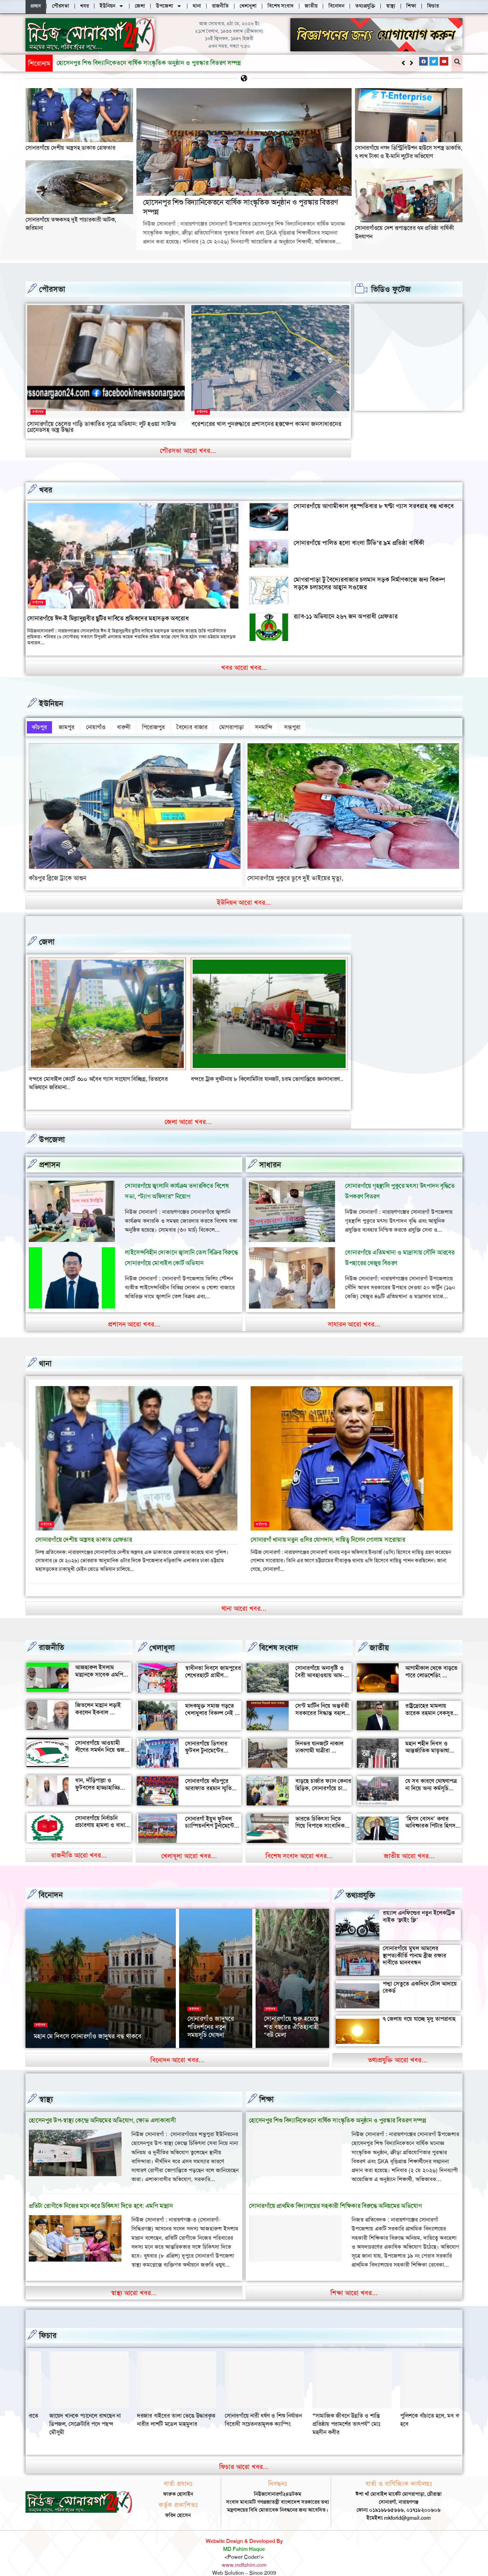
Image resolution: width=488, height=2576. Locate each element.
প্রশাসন (49, 1152)
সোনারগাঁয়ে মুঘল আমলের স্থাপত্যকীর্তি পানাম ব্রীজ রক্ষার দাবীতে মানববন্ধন (414, 1943)
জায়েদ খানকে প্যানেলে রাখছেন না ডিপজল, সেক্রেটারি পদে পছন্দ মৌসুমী (240, 2411)
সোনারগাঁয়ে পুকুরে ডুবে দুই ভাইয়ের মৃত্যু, (295, 874)
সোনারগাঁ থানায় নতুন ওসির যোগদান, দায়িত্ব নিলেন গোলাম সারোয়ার (328, 1527)
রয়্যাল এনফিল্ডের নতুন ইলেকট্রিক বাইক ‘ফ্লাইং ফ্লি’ (419, 1904)
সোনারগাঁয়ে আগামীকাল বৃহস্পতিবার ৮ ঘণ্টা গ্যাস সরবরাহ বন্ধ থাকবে (374, 506)
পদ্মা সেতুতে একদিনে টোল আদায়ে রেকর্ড (420, 1974)
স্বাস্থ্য (46, 2087)
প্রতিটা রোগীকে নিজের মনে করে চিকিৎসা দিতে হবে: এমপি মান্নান (100, 2193)
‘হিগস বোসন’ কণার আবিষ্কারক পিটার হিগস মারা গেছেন (430, 1813)
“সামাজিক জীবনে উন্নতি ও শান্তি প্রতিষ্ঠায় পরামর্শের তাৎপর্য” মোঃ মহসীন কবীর (63, 2411)
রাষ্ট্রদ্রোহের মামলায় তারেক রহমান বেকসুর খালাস (429, 1700)
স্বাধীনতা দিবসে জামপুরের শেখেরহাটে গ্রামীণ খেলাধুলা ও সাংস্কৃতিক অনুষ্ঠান (213, 1666)
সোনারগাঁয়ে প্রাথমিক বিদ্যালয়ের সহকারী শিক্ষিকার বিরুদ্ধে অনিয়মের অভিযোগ (335, 2193)
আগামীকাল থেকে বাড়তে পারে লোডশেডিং (431, 1659)
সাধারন (270, 1152)
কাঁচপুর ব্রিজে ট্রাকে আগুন (57, 874)
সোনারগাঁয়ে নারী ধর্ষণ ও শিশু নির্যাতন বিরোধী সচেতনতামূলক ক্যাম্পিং (418, 2407)
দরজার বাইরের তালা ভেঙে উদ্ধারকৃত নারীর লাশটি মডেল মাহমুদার (331, 2407)
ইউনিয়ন (51, 703)
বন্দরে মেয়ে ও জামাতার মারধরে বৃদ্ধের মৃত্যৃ (237, 1075)
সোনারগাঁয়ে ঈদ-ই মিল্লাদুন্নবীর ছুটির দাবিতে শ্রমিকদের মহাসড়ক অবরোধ (107, 618)
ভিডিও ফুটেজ (391, 289)
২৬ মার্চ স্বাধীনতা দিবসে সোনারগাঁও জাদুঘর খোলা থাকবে (215, 2014)
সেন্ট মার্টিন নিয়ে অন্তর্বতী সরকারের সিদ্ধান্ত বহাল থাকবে (322, 1700)
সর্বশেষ (38, 411)
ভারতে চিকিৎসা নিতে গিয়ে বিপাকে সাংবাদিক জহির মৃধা (320, 1813)
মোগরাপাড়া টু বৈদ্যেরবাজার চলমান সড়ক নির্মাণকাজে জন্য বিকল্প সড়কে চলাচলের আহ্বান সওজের (369, 583)
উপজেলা (52, 1127)
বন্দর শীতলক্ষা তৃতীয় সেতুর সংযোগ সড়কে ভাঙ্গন (80, 1075)
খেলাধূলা (162, 1635)
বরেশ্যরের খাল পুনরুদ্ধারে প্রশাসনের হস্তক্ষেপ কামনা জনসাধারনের (266, 423)
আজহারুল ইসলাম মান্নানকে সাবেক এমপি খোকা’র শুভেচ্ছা (99, 1662)
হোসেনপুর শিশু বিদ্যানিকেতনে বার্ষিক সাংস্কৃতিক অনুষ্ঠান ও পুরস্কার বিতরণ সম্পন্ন (240, 206)
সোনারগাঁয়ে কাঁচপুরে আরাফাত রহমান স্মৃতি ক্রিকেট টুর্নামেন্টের (208, 1776)
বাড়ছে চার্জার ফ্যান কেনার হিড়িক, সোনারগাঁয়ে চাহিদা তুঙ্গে (323, 1776)
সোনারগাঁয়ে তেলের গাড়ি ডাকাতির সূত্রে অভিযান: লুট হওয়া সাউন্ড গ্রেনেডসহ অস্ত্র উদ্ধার (101, 426)
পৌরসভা (52, 289)
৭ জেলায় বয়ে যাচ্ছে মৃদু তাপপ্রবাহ (419, 2007)
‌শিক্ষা (266, 2087)
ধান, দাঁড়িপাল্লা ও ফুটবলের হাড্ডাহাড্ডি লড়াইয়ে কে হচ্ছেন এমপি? (97, 1779)
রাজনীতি (51, 1635)
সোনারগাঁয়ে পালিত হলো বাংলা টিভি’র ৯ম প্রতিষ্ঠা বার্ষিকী (359, 542)
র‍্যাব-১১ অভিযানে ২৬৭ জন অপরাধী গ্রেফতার (346, 616)
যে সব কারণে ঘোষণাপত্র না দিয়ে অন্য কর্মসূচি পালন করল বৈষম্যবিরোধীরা (431, 1779)
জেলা (47, 938)
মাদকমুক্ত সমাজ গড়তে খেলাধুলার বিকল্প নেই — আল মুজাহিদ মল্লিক (213, 1700)
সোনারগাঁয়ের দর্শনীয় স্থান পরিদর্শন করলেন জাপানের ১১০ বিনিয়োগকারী (289, 2010)
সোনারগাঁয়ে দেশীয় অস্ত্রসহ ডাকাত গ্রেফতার (70, 147)
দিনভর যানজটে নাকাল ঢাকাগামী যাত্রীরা (319, 1734)
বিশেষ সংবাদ (278, 1635)
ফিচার (48, 2323)
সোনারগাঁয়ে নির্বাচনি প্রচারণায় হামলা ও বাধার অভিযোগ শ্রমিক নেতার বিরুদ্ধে (101, 1816)
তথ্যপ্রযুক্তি (360, 1883)
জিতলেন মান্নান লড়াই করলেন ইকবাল (98, 1696)
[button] (411, 63)
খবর (45, 490)
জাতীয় (379, 1635)
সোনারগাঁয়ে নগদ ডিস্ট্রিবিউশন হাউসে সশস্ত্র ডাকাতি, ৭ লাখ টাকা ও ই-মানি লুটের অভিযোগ (409, 151)
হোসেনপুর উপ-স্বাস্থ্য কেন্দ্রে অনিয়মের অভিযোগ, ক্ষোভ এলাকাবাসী (102, 2108)
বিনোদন (51, 1883)
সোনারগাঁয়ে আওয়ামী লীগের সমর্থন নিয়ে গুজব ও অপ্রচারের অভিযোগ (101, 1737)
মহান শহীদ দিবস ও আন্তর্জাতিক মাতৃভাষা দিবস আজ (427, 1738)
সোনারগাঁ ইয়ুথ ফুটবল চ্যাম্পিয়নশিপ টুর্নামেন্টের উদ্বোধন (211, 1813)
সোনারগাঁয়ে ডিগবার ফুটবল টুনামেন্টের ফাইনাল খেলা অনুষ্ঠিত (209, 1738)
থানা (45, 1351)
